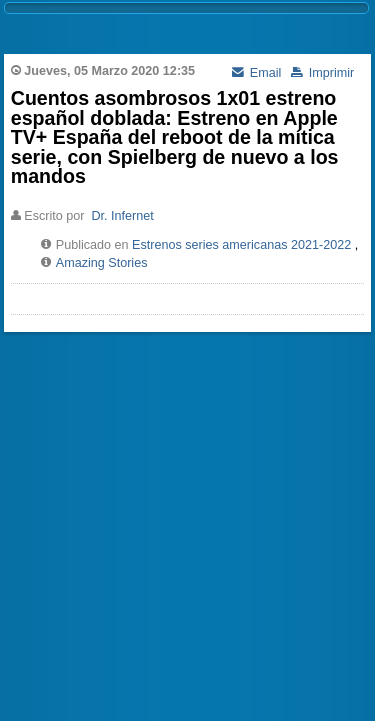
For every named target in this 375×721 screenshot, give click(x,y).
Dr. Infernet (122, 216)
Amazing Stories (102, 263)
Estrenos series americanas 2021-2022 (241, 245)
